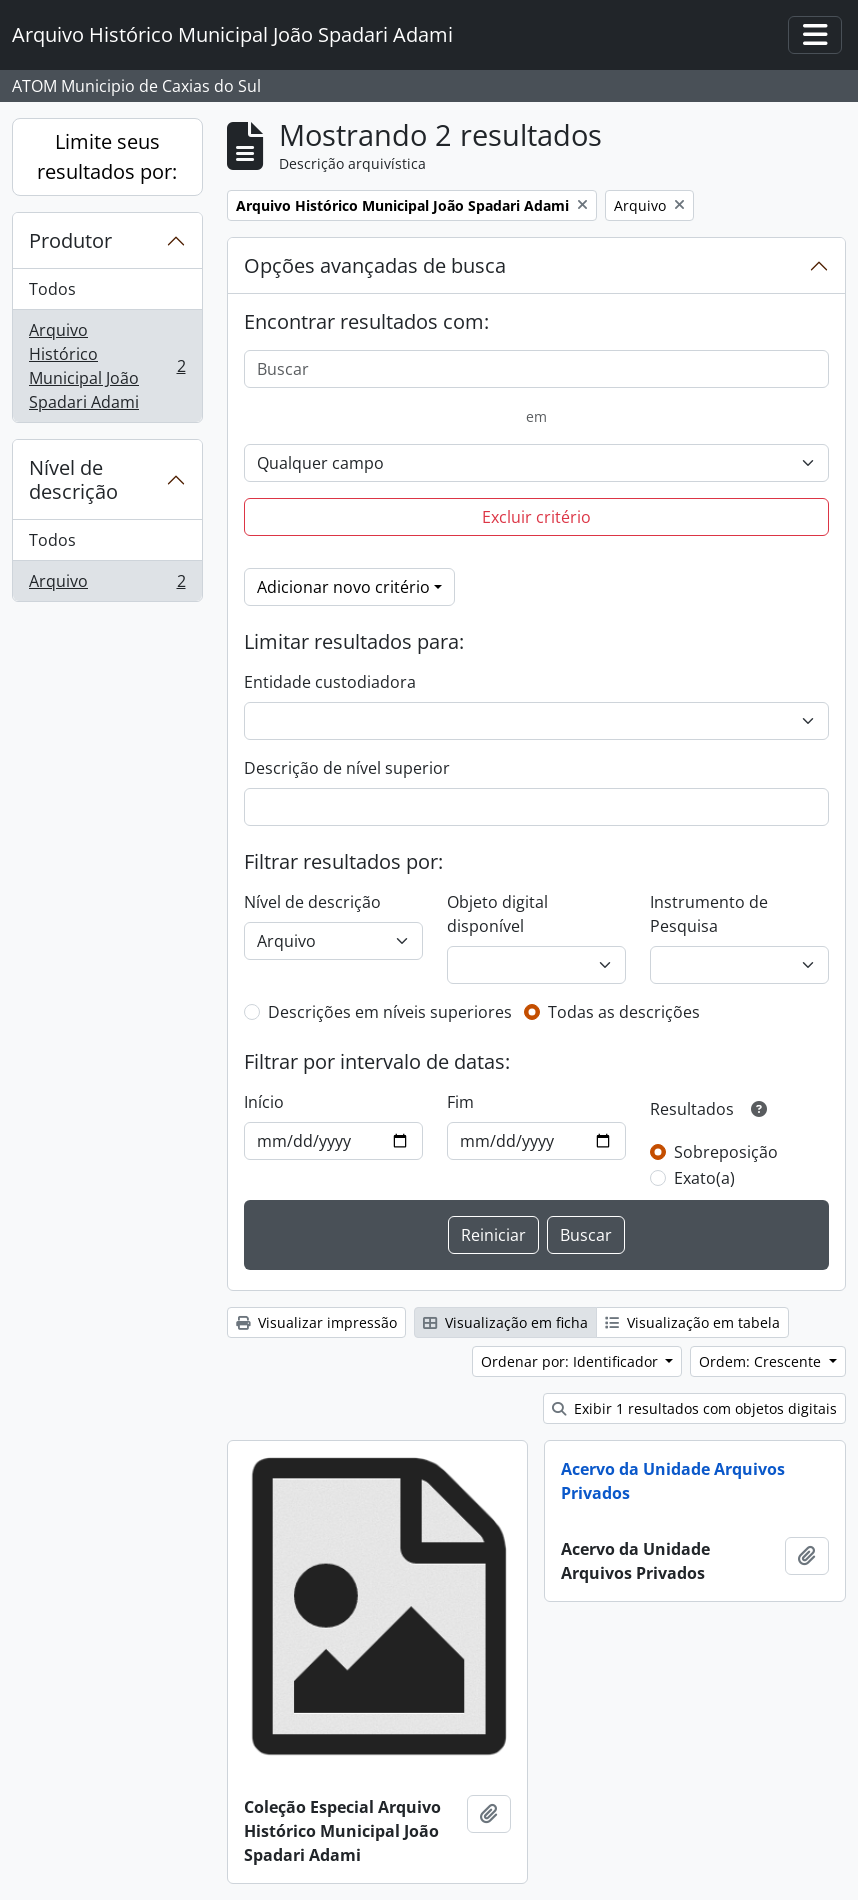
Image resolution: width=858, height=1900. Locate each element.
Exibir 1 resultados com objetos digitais (694, 1408)
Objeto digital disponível (497, 914)
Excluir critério (536, 517)
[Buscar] (537, 369)
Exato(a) (704, 1178)
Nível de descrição (73, 479)
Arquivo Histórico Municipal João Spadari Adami (107, 366)
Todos (52, 289)
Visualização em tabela (692, 1322)
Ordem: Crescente (762, 1361)
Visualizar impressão (316, 1322)
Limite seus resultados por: (107, 156)
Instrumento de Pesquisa (709, 914)
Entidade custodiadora (330, 682)
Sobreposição (726, 1152)
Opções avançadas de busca (375, 265)
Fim (460, 1102)
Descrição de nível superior (347, 768)
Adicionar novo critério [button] (343, 587)
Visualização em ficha (505, 1322)
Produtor (70, 240)
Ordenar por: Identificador (571, 1361)
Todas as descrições (624, 1012)
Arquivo (107, 585)
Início (264, 1102)
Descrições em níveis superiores (390, 1012)
